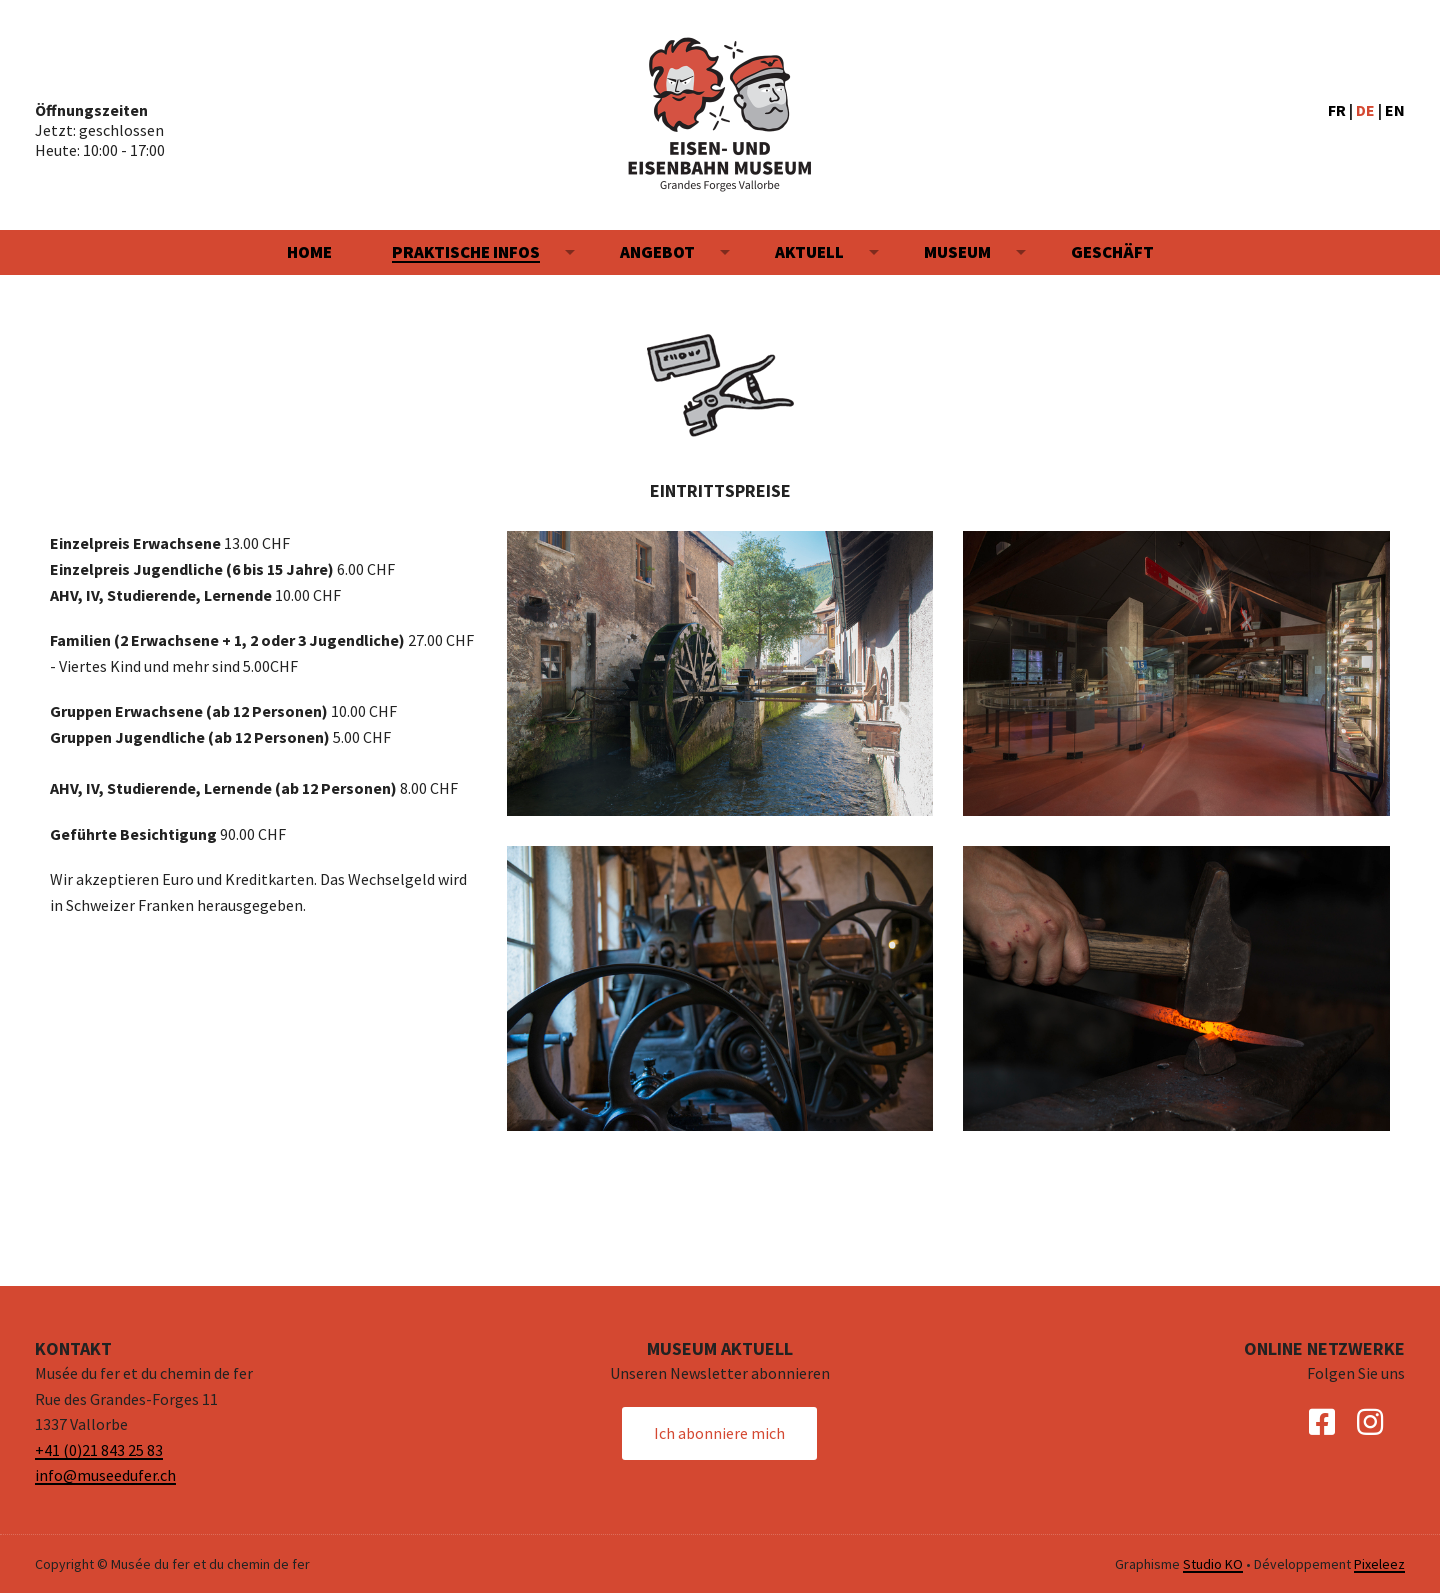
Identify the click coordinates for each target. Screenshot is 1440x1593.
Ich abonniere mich (719, 1433)
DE (1365, 110)
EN (1395, 110)
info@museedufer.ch (105, 1475)
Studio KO (1213, 1564)
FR (1337, 110)
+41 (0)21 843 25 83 (99, 1450)
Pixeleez (1379, 1564)
